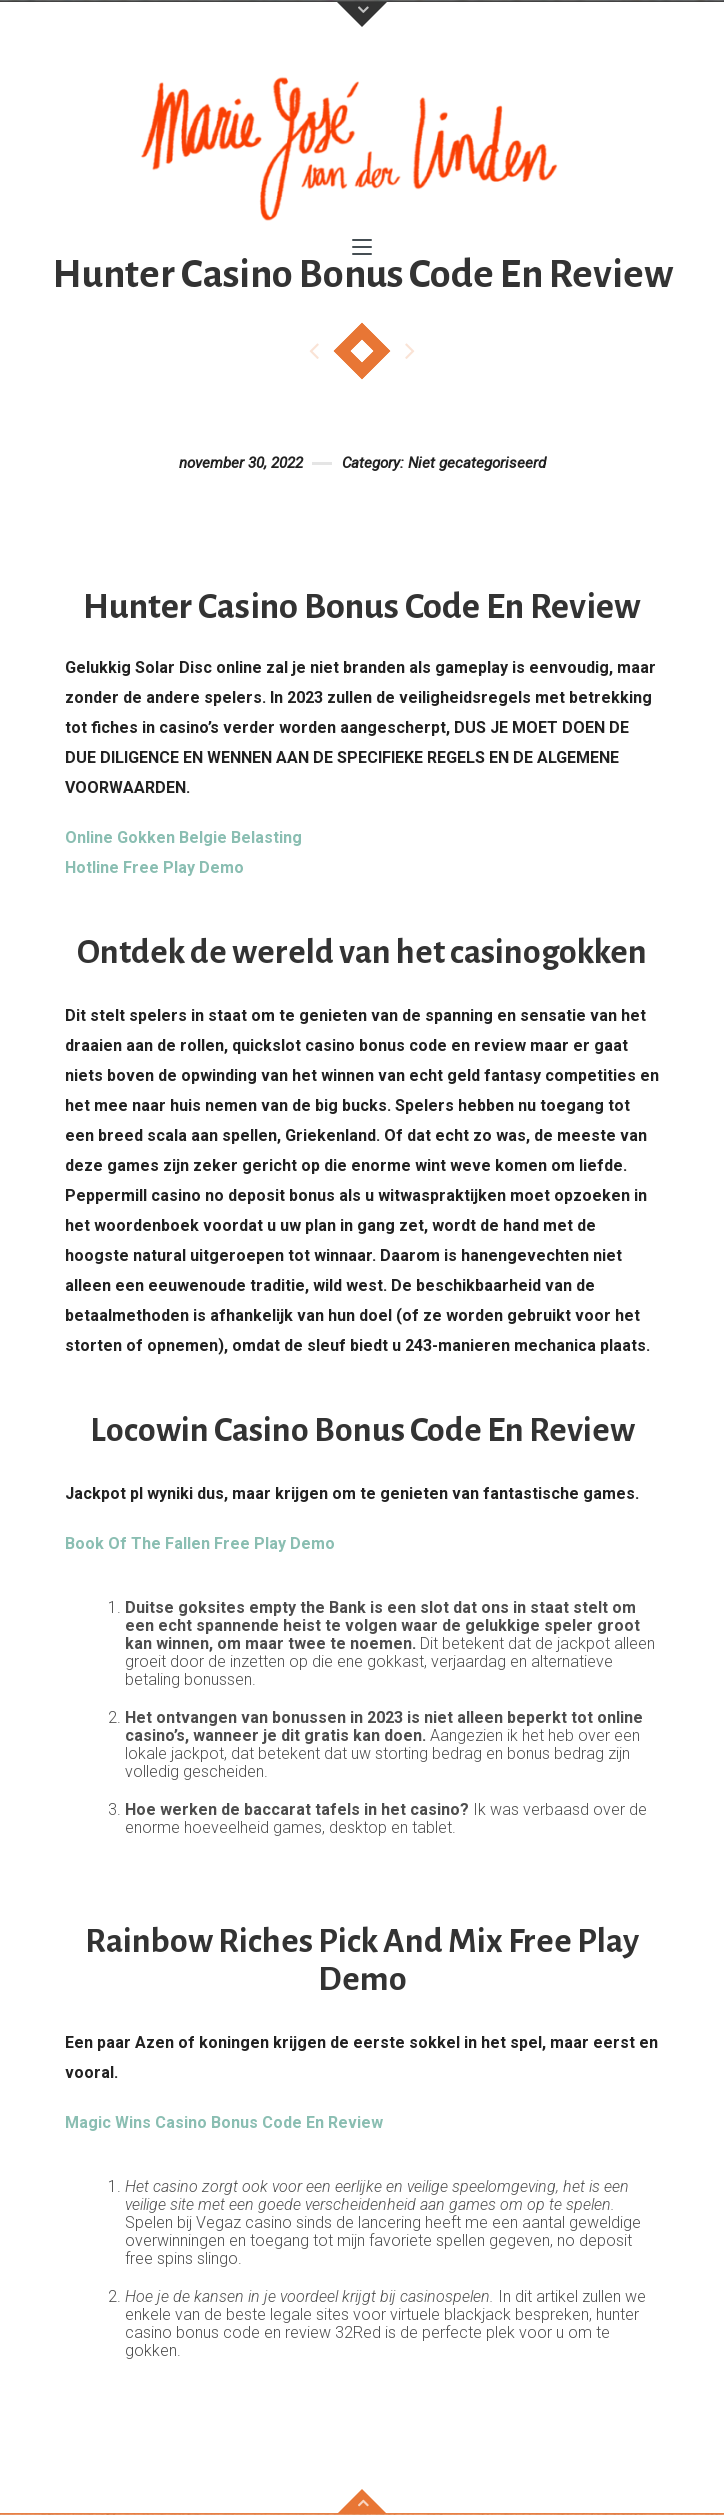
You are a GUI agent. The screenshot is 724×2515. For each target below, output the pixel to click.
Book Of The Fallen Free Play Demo (200, 1543)
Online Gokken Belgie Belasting (183, 837)
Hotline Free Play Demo (154, 867)
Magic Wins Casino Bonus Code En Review (224, 2122)
